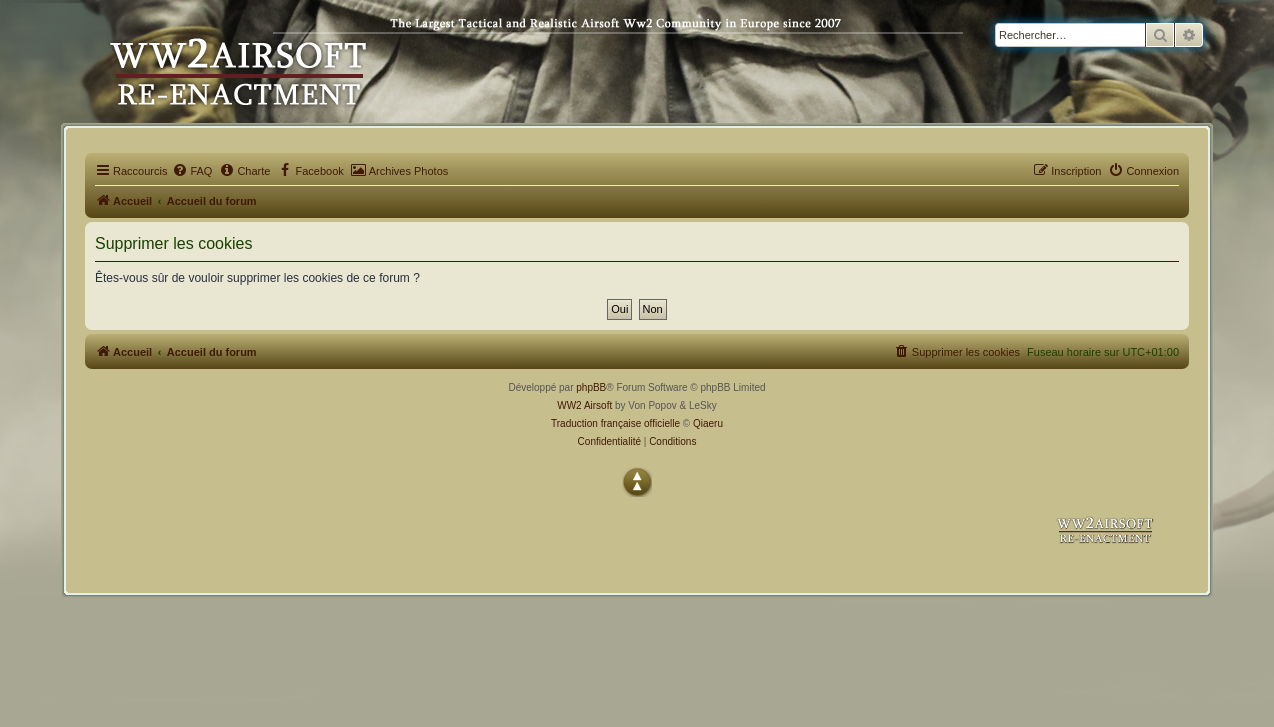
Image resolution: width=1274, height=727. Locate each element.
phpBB (591, 387)
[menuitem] (192, 171)
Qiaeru (708, 423)
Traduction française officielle (615, 423)
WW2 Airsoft (584, 405)
